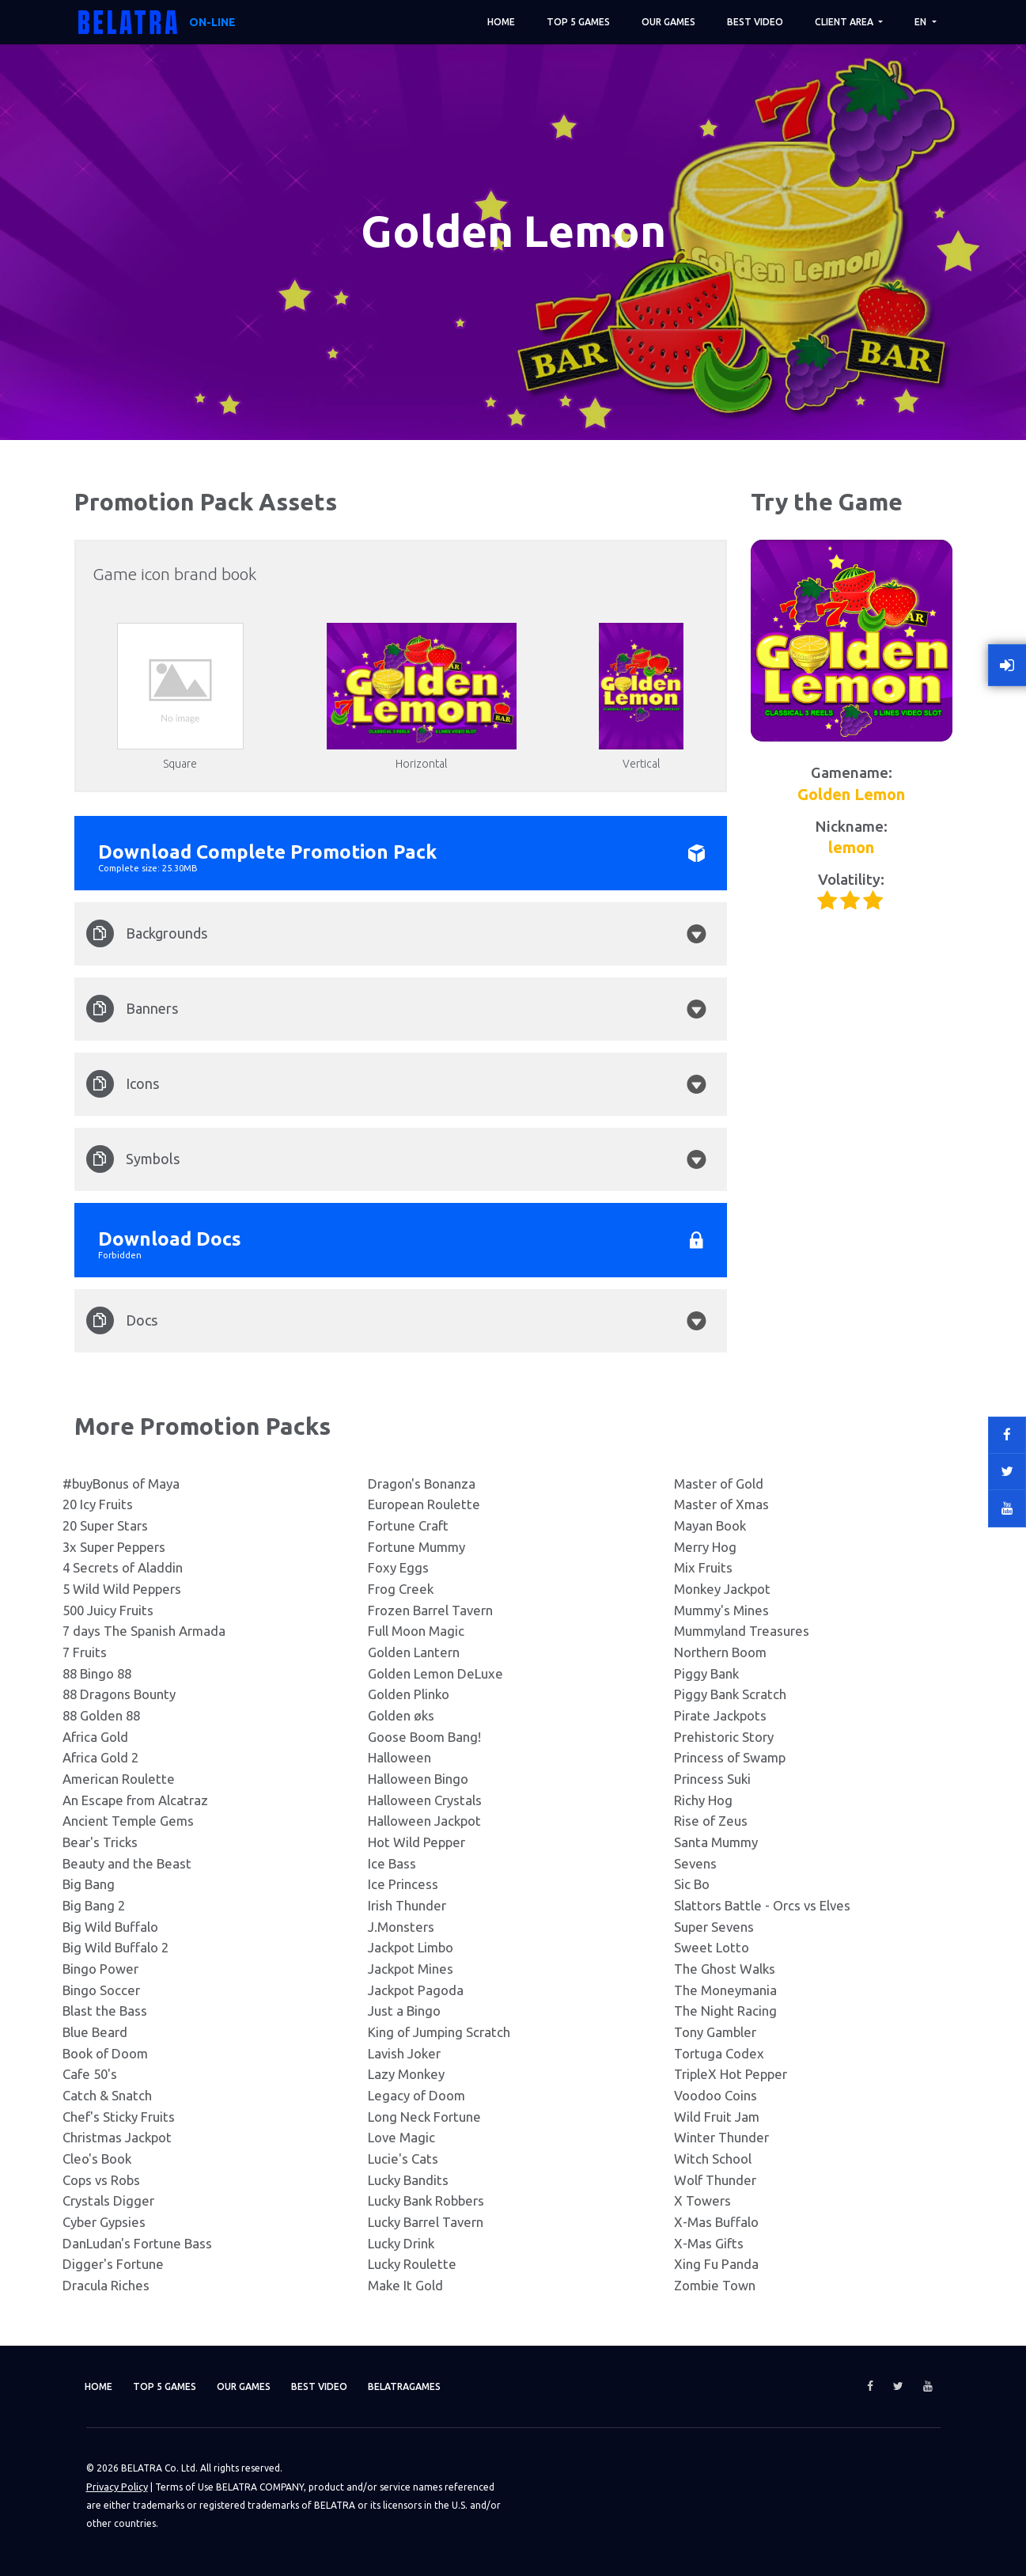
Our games (668, 22)
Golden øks (401, 1715)
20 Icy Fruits (97, 1504)
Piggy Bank (706, 1673)
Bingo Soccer (101, 1989)
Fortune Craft (408, 1525)
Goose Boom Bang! (424, 1736)
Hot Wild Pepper (416, 1841)
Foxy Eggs (398, 1567)
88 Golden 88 (101, 1715)
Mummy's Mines (721, 1610)
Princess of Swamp (730, 1757)
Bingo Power (100, 1968)
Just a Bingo (404, 2010)
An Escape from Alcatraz (135, 1800)
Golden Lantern (414, 1652)
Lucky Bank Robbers (426, 2200)
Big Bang (88, 1883)
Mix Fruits (703, 1567)
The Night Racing (725, 2010)
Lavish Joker (404, 2053)
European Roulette (424, 1504)
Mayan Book (710, 1525)
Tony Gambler (715, 2031)
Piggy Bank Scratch (730, 1694)
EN (921, 22)
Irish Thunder (407, 1905)
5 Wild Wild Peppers (121, 1588)
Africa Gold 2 (100, 1757)
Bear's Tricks (100, 1841)
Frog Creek (400, 1588)
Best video (755, 22)
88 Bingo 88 (96, 1673)
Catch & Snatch (107, 2095)
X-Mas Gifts (709, 2243)
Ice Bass (392, 1863)
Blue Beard (94, 2031)
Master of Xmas (721, 1504)
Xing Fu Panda (716, 2263)
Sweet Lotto (711, 1947)
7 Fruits (84, 1652)
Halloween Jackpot (424, 1820)
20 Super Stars (105, 1525)
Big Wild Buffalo (110, 1926)
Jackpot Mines (410, 1968)
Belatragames (454, 2386)
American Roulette (118, 1778)
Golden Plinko (408, 1694)
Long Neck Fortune (424, 2116)
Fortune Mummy (416, 1546)
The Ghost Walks (724, 1968)
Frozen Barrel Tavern (430, 1610)
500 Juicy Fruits (107, 1610)
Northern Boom (720, 1652)
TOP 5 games (578, 22)
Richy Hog (703, 1800)
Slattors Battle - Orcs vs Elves (762, 1905)
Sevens (695, 1863)
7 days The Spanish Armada (143, 1630)
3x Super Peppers (113, 1546)
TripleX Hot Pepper (730, 2073)
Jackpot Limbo (410, 1947)
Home (501, 22)
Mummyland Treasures (741, 1630)
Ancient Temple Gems (128, 1820)
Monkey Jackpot (722, 1588)
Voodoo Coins (715, 2095)
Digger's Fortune (113, 2263)
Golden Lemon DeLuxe (435, 1673)
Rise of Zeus (711, 1820)
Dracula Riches (106, 2285)
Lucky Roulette (412, 2263)
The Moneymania (725, 1989)
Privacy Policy (116, 2486)
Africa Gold (95, 1736)
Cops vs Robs (101, 2179)
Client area (845, 22)
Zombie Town (714, 2285)
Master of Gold (718, 1483)
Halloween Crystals (425, 1800)
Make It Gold (405, 2285)
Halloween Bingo (418, 1778)
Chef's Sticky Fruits (118, 2116)
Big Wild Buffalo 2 (115, 1947)
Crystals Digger (108, 2200)
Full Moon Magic (416, 1630)
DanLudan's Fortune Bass (137, 2243)
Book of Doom (105, 2053)
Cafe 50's (89, 2073)
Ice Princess (403, 1883)
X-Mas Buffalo (716, 2221)
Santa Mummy (716, 1841)
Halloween (399, 1757)
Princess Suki (712, 1778)
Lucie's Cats (403, 2158)
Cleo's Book (96, 2158)
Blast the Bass (104, 2010)
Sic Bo (692, 1883)
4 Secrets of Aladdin (122, 1567)
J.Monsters (401, 1926)
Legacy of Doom (416, 2095)
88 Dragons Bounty (119, 1694)
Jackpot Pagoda (416, 1989)
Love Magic (401, 2137)
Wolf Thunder (715, 2179)
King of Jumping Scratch (439, 2031)
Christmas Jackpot (117, 2137)
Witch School (713, 2158)
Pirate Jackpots (720, 1715)
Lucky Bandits (408, 2179)
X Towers (702, 2200)
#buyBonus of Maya (121, 1483)
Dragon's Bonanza (421, 1483)
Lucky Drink (401, 2243)
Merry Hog (705, 1546)
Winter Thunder (721, 2137)
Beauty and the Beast (126, 1863)
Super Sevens (714, 1926)
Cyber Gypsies (104, 2221)
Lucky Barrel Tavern (425, 2221)
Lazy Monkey (406, 2073)
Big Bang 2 (93, 1905)
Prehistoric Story (724, 1736)
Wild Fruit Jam (716, 2116)
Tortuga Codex (719, 2053)
